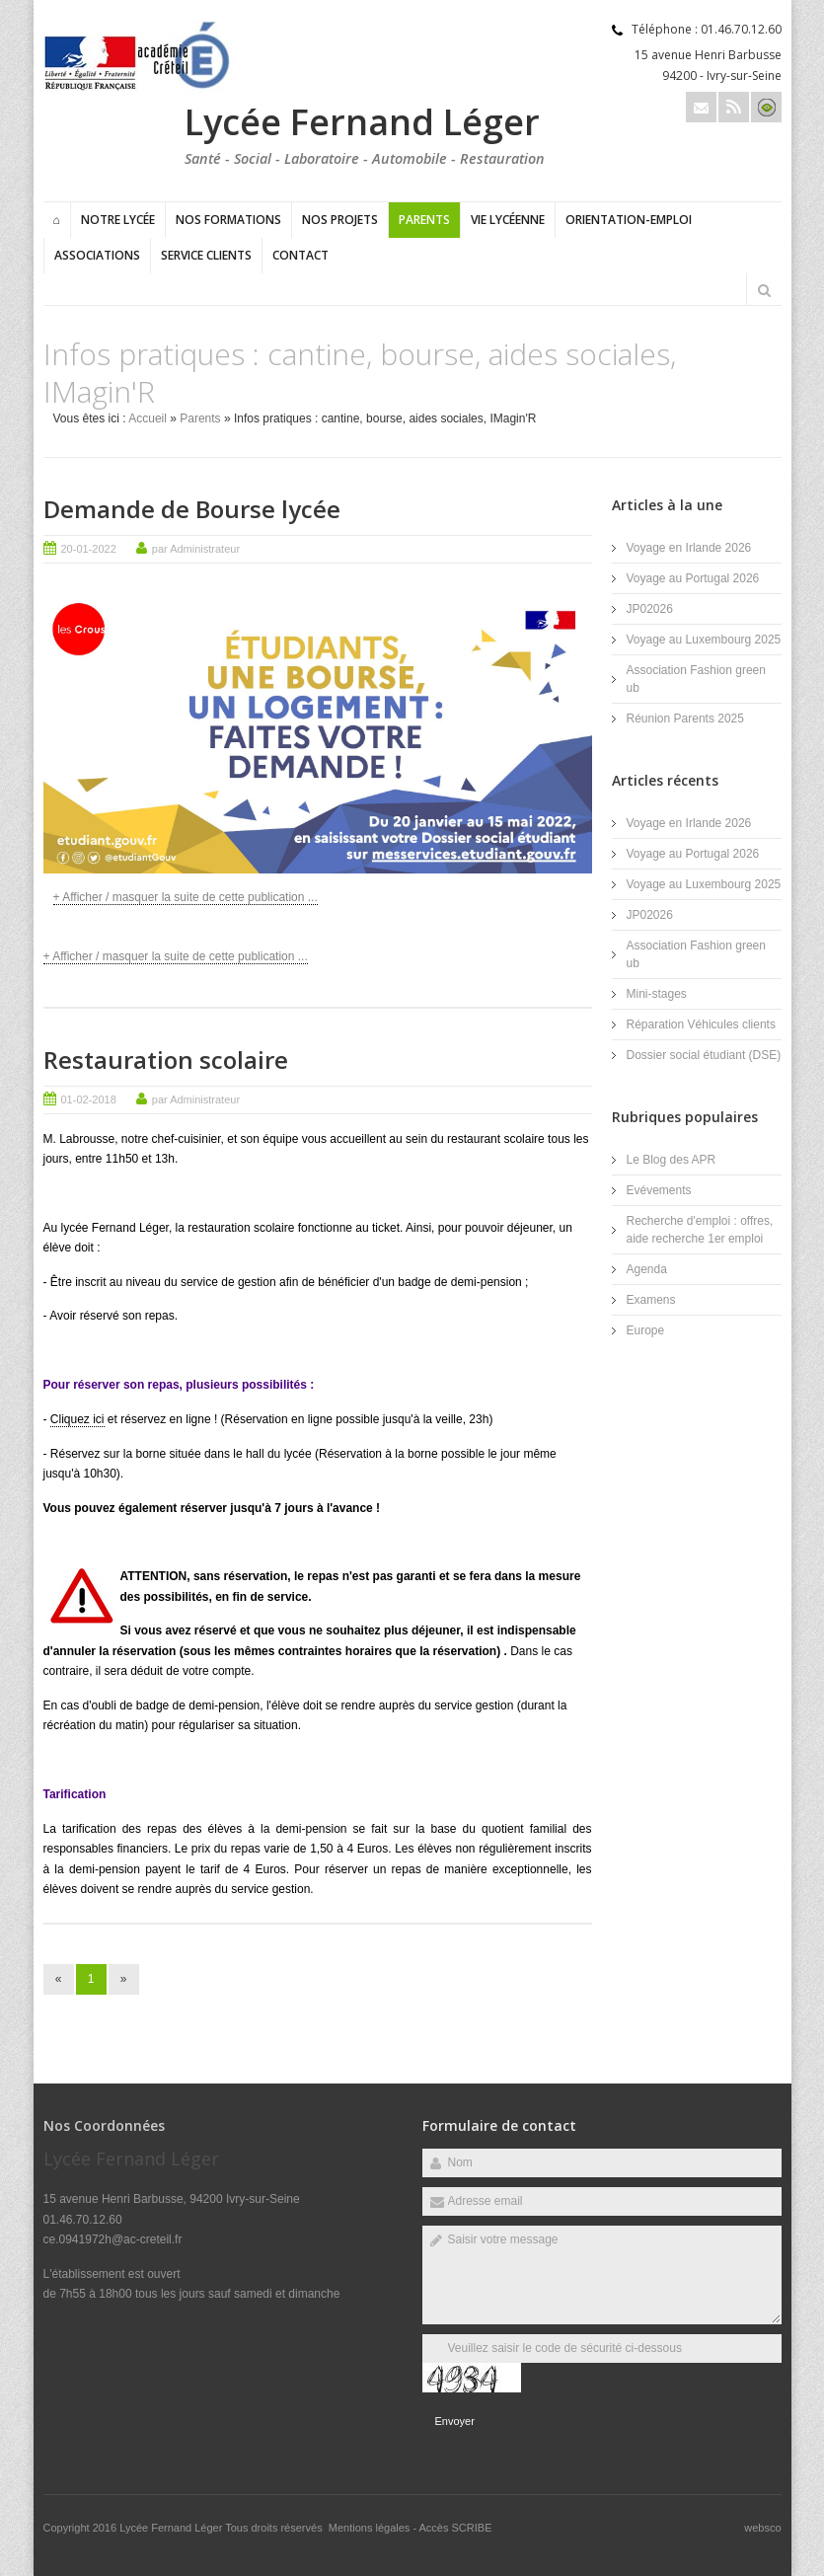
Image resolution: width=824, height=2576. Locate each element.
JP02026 (650, 609)
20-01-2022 (88, 549)
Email (701, 107)
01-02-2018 (88, 1099)
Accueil (147, 418)
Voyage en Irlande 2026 (689, 548)
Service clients (206, 255)
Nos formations (228, 219)
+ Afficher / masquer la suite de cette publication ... (185, 897)
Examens (651, 1300)
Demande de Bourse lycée (191, 508)
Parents (424, 219)
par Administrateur (196, 549)
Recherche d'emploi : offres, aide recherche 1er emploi (700, 1230)
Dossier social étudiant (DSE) (704, 1055)
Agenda (647, 1269)
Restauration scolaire (165, 1059)
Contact (300, 255)
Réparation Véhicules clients (701, 1024)
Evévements (659, 1190)
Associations (97, 255)
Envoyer (455, 2421)
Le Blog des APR (671, 1160)
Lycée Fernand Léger (172, 2528)
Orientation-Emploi (628, 219)
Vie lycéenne (508, 219)
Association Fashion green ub (696, 679)
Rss (733, 107)
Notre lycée (118, 219)
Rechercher (765, 290)
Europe (646, 1330)
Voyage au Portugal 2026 (693, 578)
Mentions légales (370, 2528)
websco (762, 2528)
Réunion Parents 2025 (685, 718)
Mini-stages (657, 994)
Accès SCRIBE (455, 2528)
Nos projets (340, 219)
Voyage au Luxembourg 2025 (704, 639)
